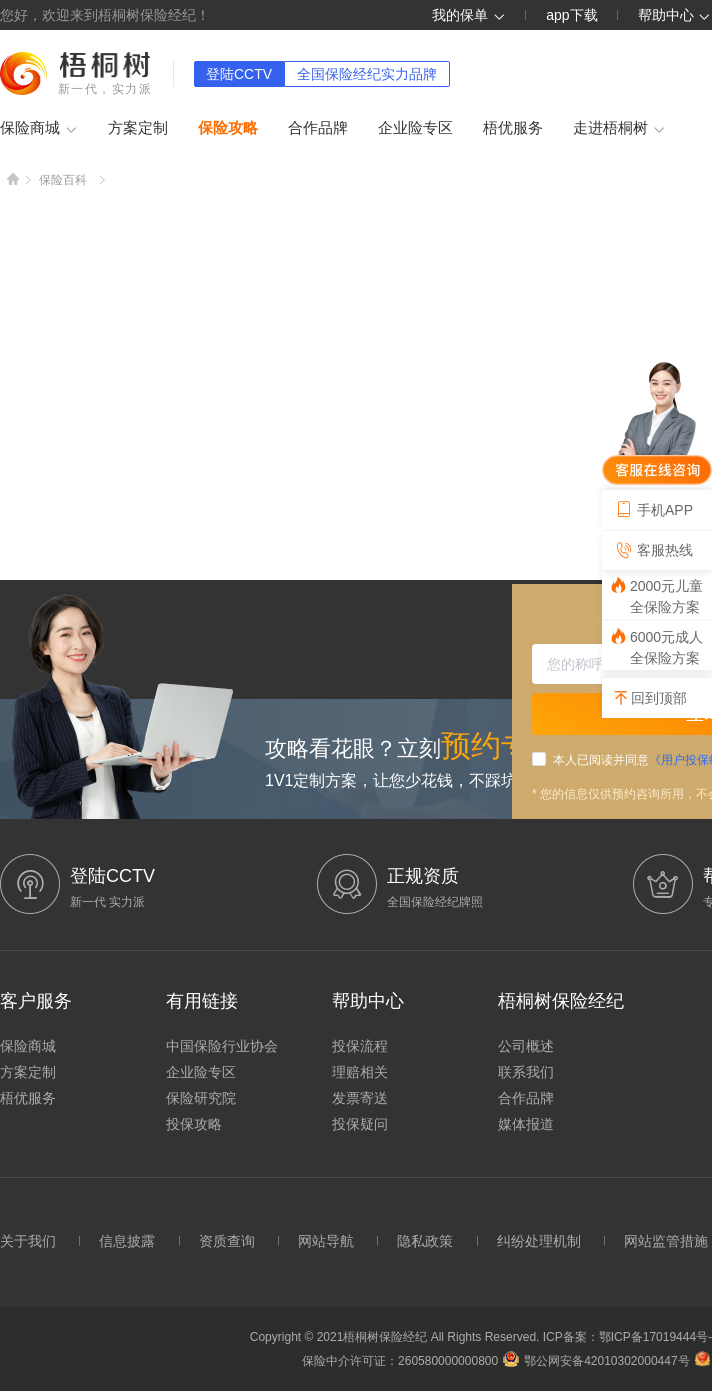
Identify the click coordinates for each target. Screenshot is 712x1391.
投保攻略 (194, 1124)
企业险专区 (415, 127)
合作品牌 (318, 127)
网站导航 (326, 1241)
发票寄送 (360, 1098)
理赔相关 (360, 1072)
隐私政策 (425, 1241)
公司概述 (526, 1046)
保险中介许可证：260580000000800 (400, 1361)
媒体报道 (526, 1124)
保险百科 (63, 180)
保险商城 (39, 129)
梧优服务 (513, 127)
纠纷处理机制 (539, 1241)
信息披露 (127, 1241)
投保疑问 (360, 1124)
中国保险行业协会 (222, 1046)
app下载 (571, 15)
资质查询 (227, 1241)
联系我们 (526, 1072)
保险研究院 (201, 1098)
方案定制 (138, 127)
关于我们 (28, 1241)
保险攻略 (228, 127)
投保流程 (360, 1046)
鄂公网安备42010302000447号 (596, 1361)
